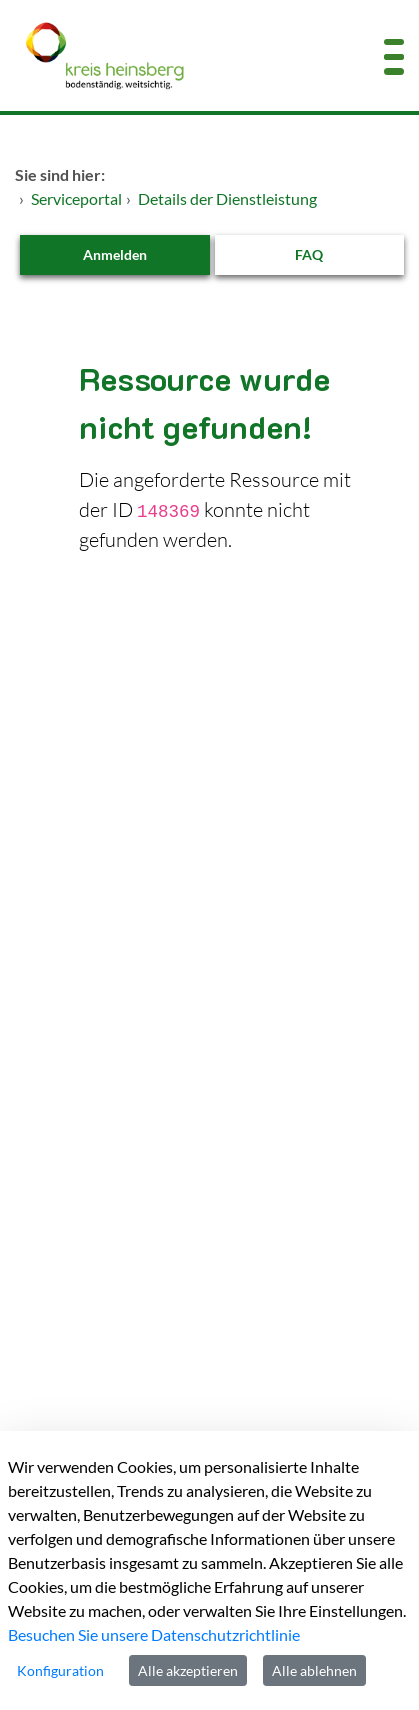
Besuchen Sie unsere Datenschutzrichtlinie (154, 1634)
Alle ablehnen (314, 1670)
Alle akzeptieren (188, 1670)
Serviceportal (76, 198)
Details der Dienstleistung (227, 198)
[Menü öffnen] (394, 55)
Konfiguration (60, 1670)
